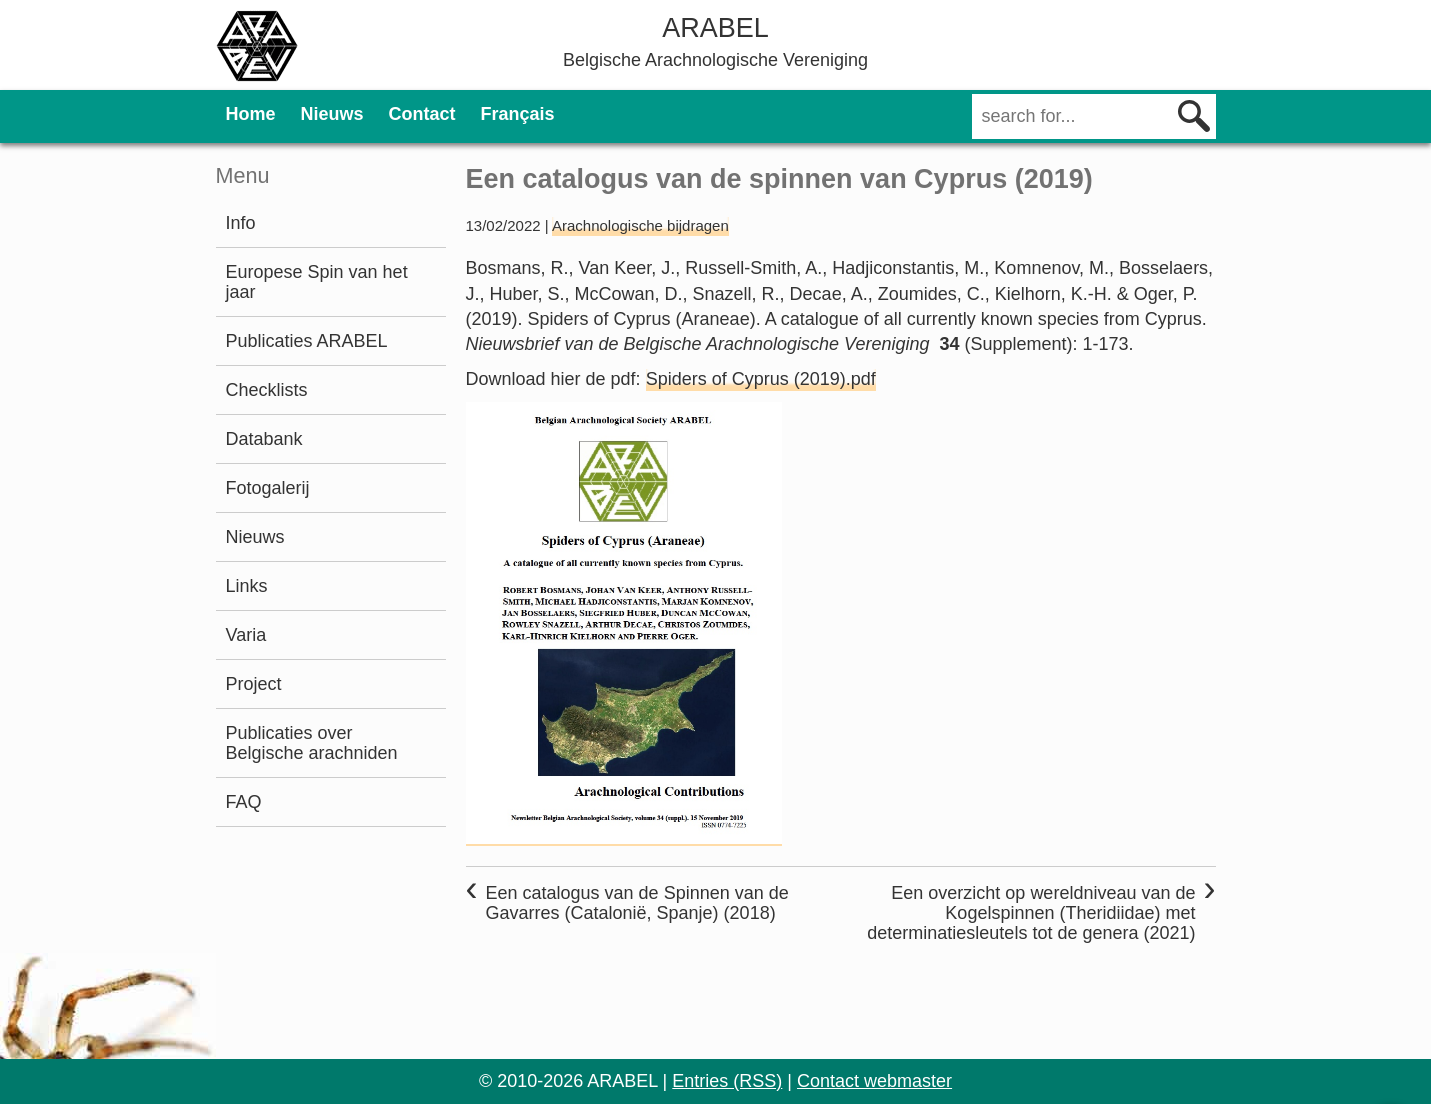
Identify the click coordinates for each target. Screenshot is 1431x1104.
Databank (264, 439)
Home (251, 114)
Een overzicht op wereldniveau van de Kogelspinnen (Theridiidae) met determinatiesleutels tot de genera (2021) (1031, 913)
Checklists (267, 390)
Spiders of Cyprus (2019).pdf (761, 379)
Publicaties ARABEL (307, 341)
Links (247, 586)
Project (254, 684)
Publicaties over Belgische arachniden (312, 743)
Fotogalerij (268, 488)
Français (518, 114)
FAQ (244, 802)
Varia (246, 635)
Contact (422, 114)
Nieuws (332, 114)
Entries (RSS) (727, 1081)
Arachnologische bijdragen (640, 225)
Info (241, 223)
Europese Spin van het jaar (317, 282)
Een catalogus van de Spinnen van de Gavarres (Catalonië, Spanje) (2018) (637, 903)
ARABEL (715, 28)
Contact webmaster (874, 1081)
